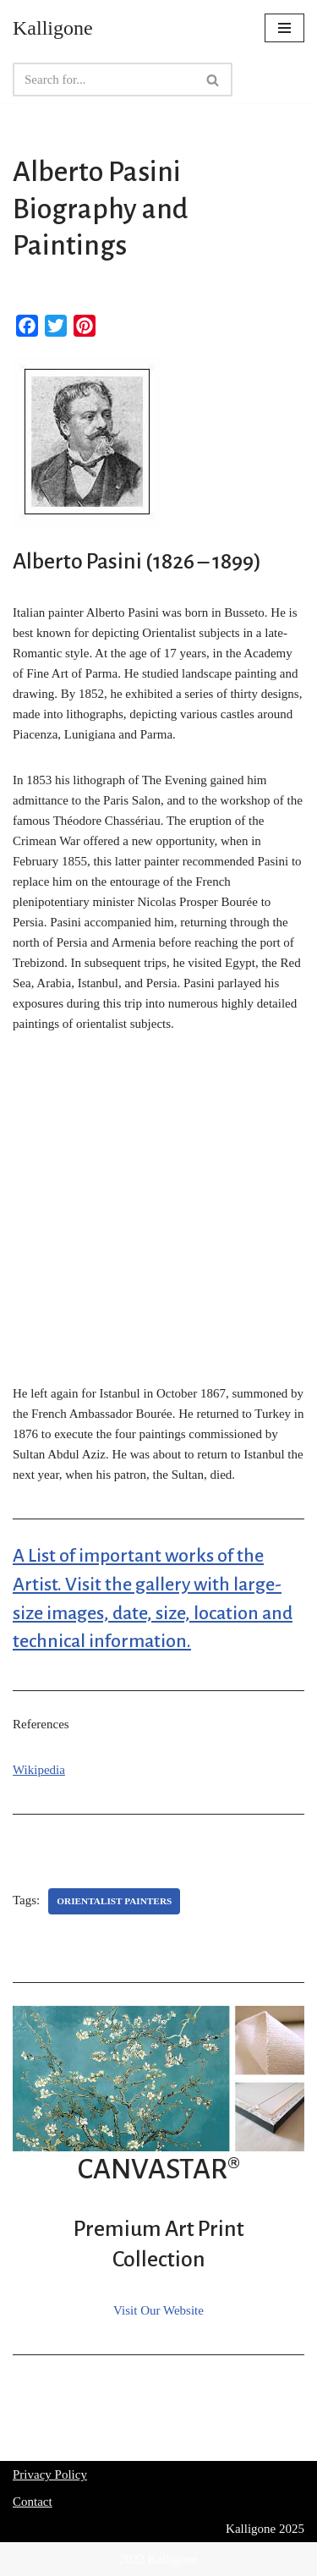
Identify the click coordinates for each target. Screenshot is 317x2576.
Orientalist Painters (114, 1901)
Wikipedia (39, 1770)
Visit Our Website (158, 2310)
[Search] (103, 79)
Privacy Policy (50, 2474)
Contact (32, 2501)
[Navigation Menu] (284, 28)
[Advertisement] (158, 1217)
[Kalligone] (53, 28)
